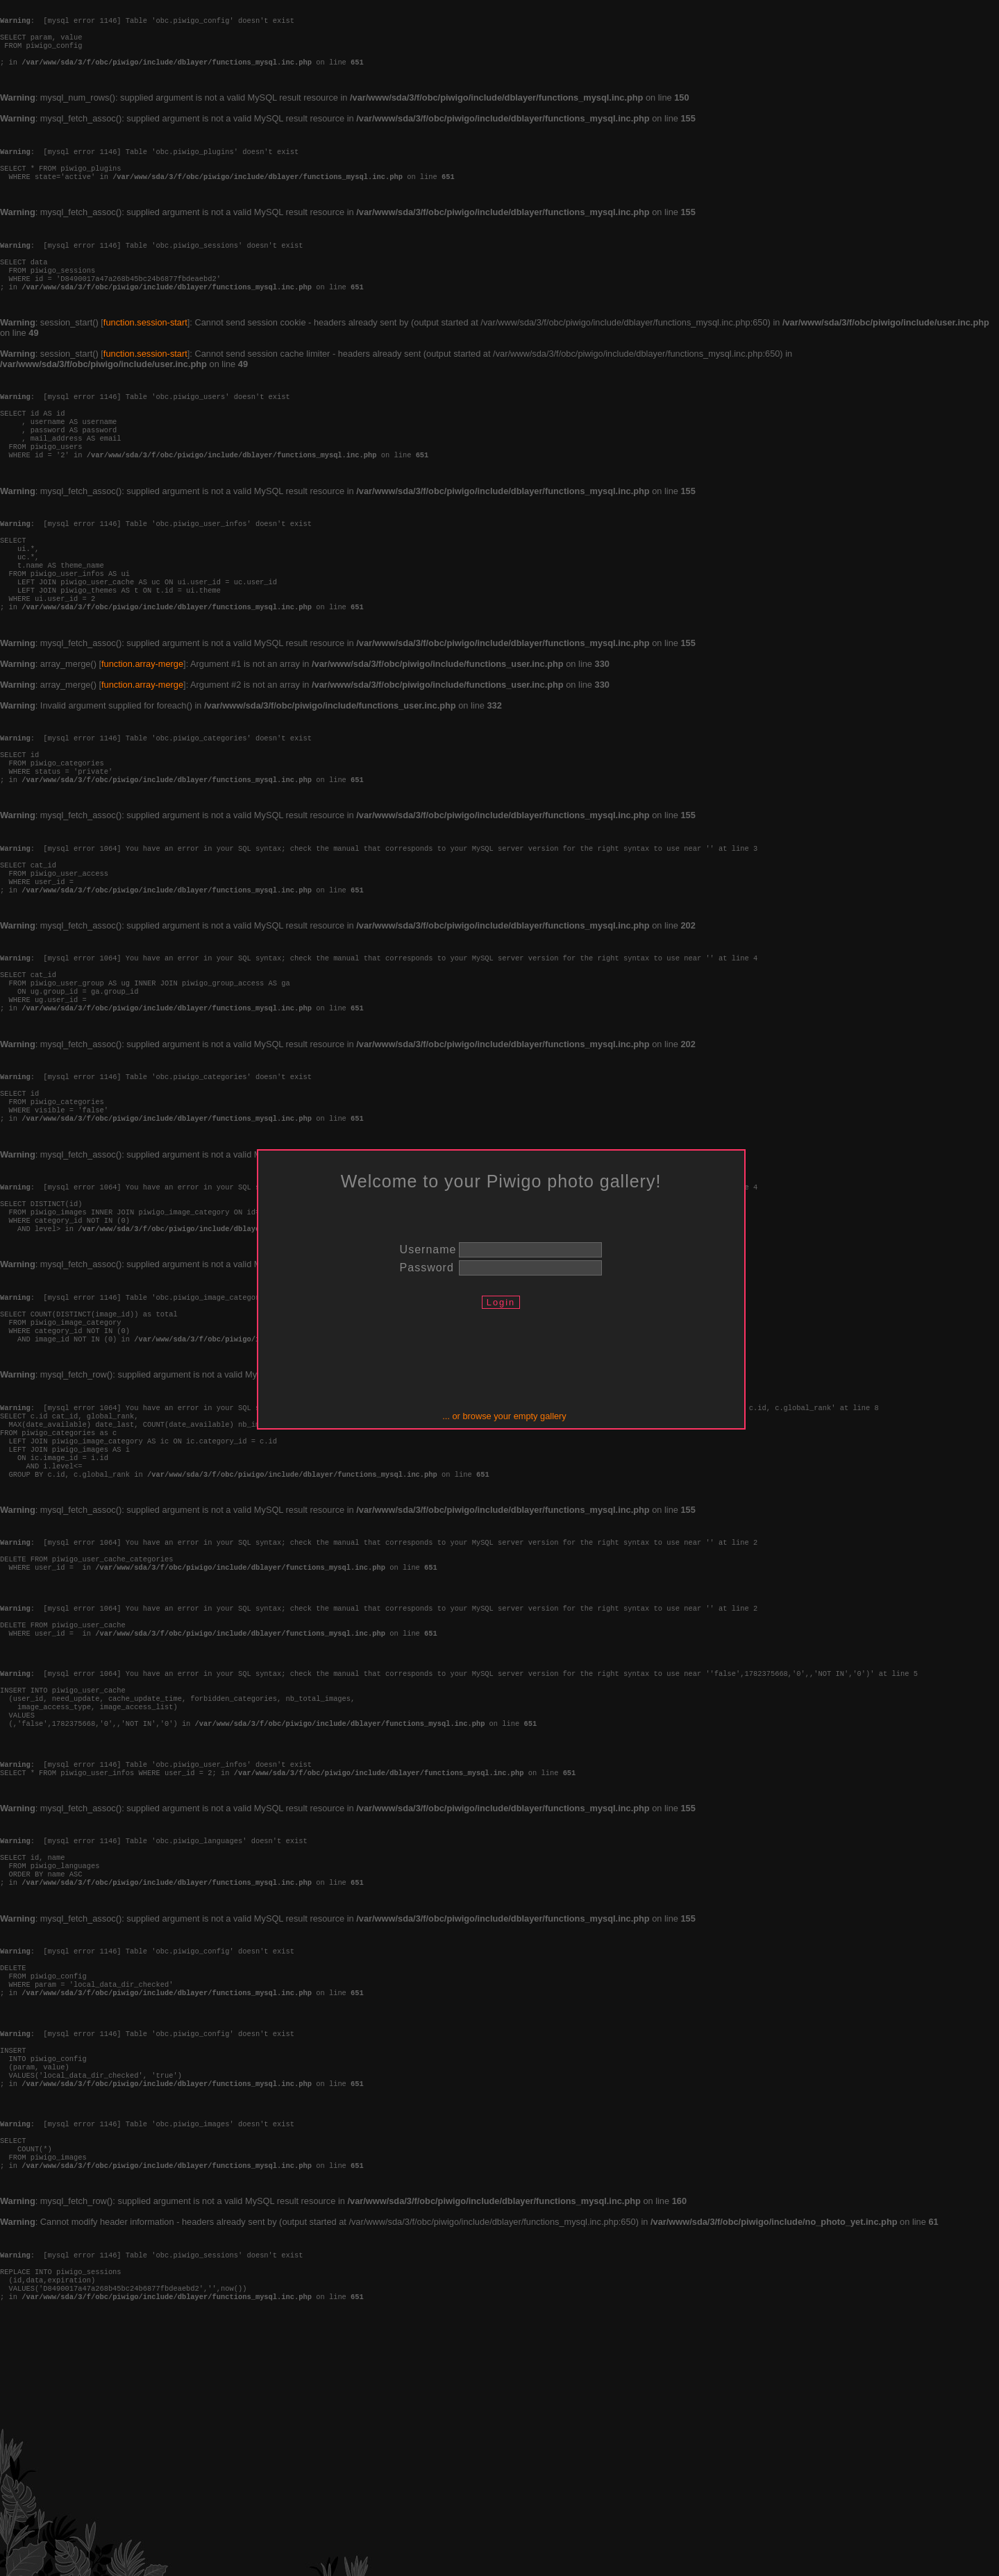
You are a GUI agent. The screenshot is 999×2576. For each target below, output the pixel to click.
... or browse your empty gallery (504, 1416)
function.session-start (145, 357)
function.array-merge (142, 733)
